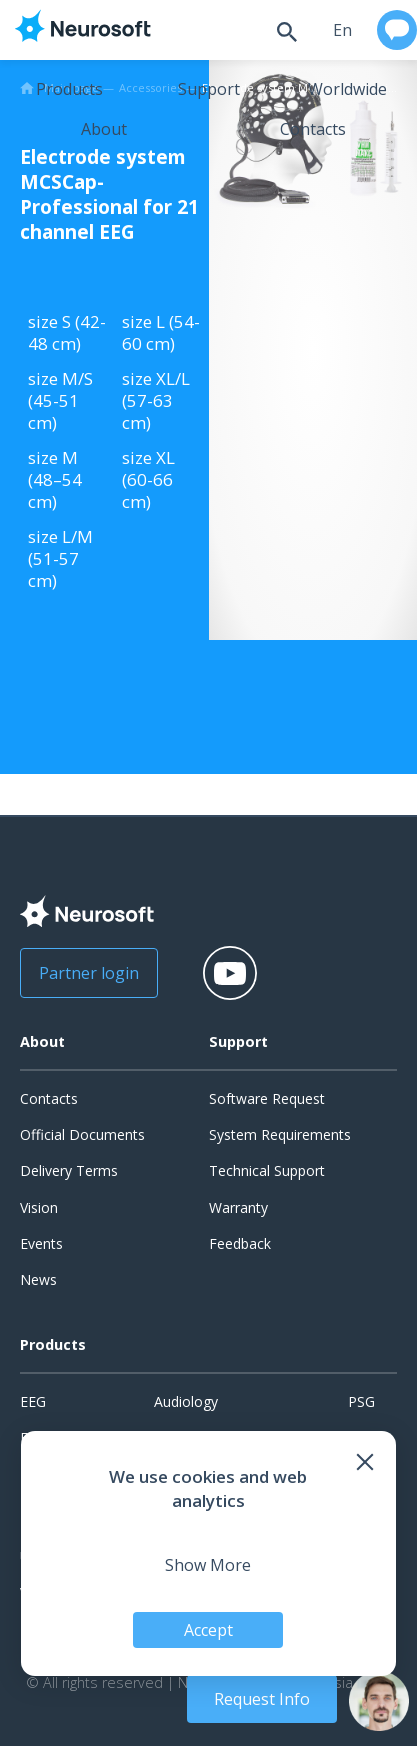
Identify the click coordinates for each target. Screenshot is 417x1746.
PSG (361, 1401)
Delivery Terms (69, 1170)
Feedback (240, 1243)
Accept (208, 1630)
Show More (208, 1565)
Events (41, 1243)
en (342, 30)
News (38, 1279)
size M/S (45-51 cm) (60, 400)
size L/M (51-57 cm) (60, 558)
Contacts (313, 129)
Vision (39, 1207)
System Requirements (280, 1134)
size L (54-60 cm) (161, 332)
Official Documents (82, 1134)
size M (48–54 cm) (55, 479)
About (104, 129)
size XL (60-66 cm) (148, 479)
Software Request (267, 1098)
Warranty (238, 1207)
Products (69, 89)
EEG (33, 1401)
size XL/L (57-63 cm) (156, 400)
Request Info (262, 1699)
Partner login (89, 973)
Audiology (186, 1401)
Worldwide (347, 89)
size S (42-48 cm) (67, 332)
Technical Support (267, 1170)
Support (209, 89)
